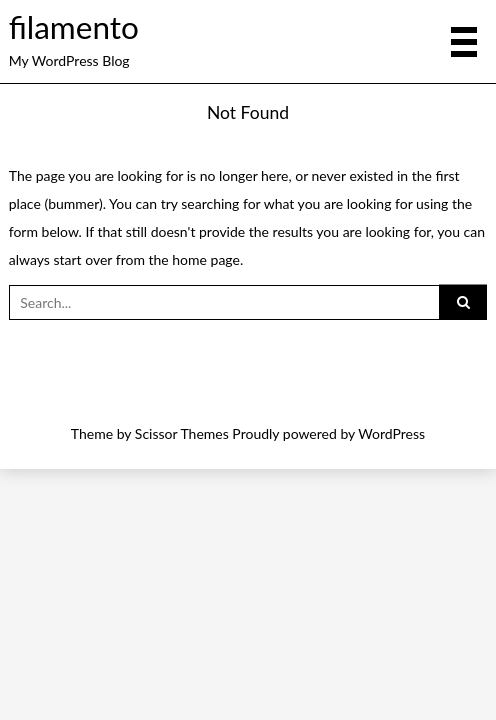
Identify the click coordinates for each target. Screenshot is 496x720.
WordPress (391, 433)
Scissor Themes (182, 433)
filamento (74, 27)
